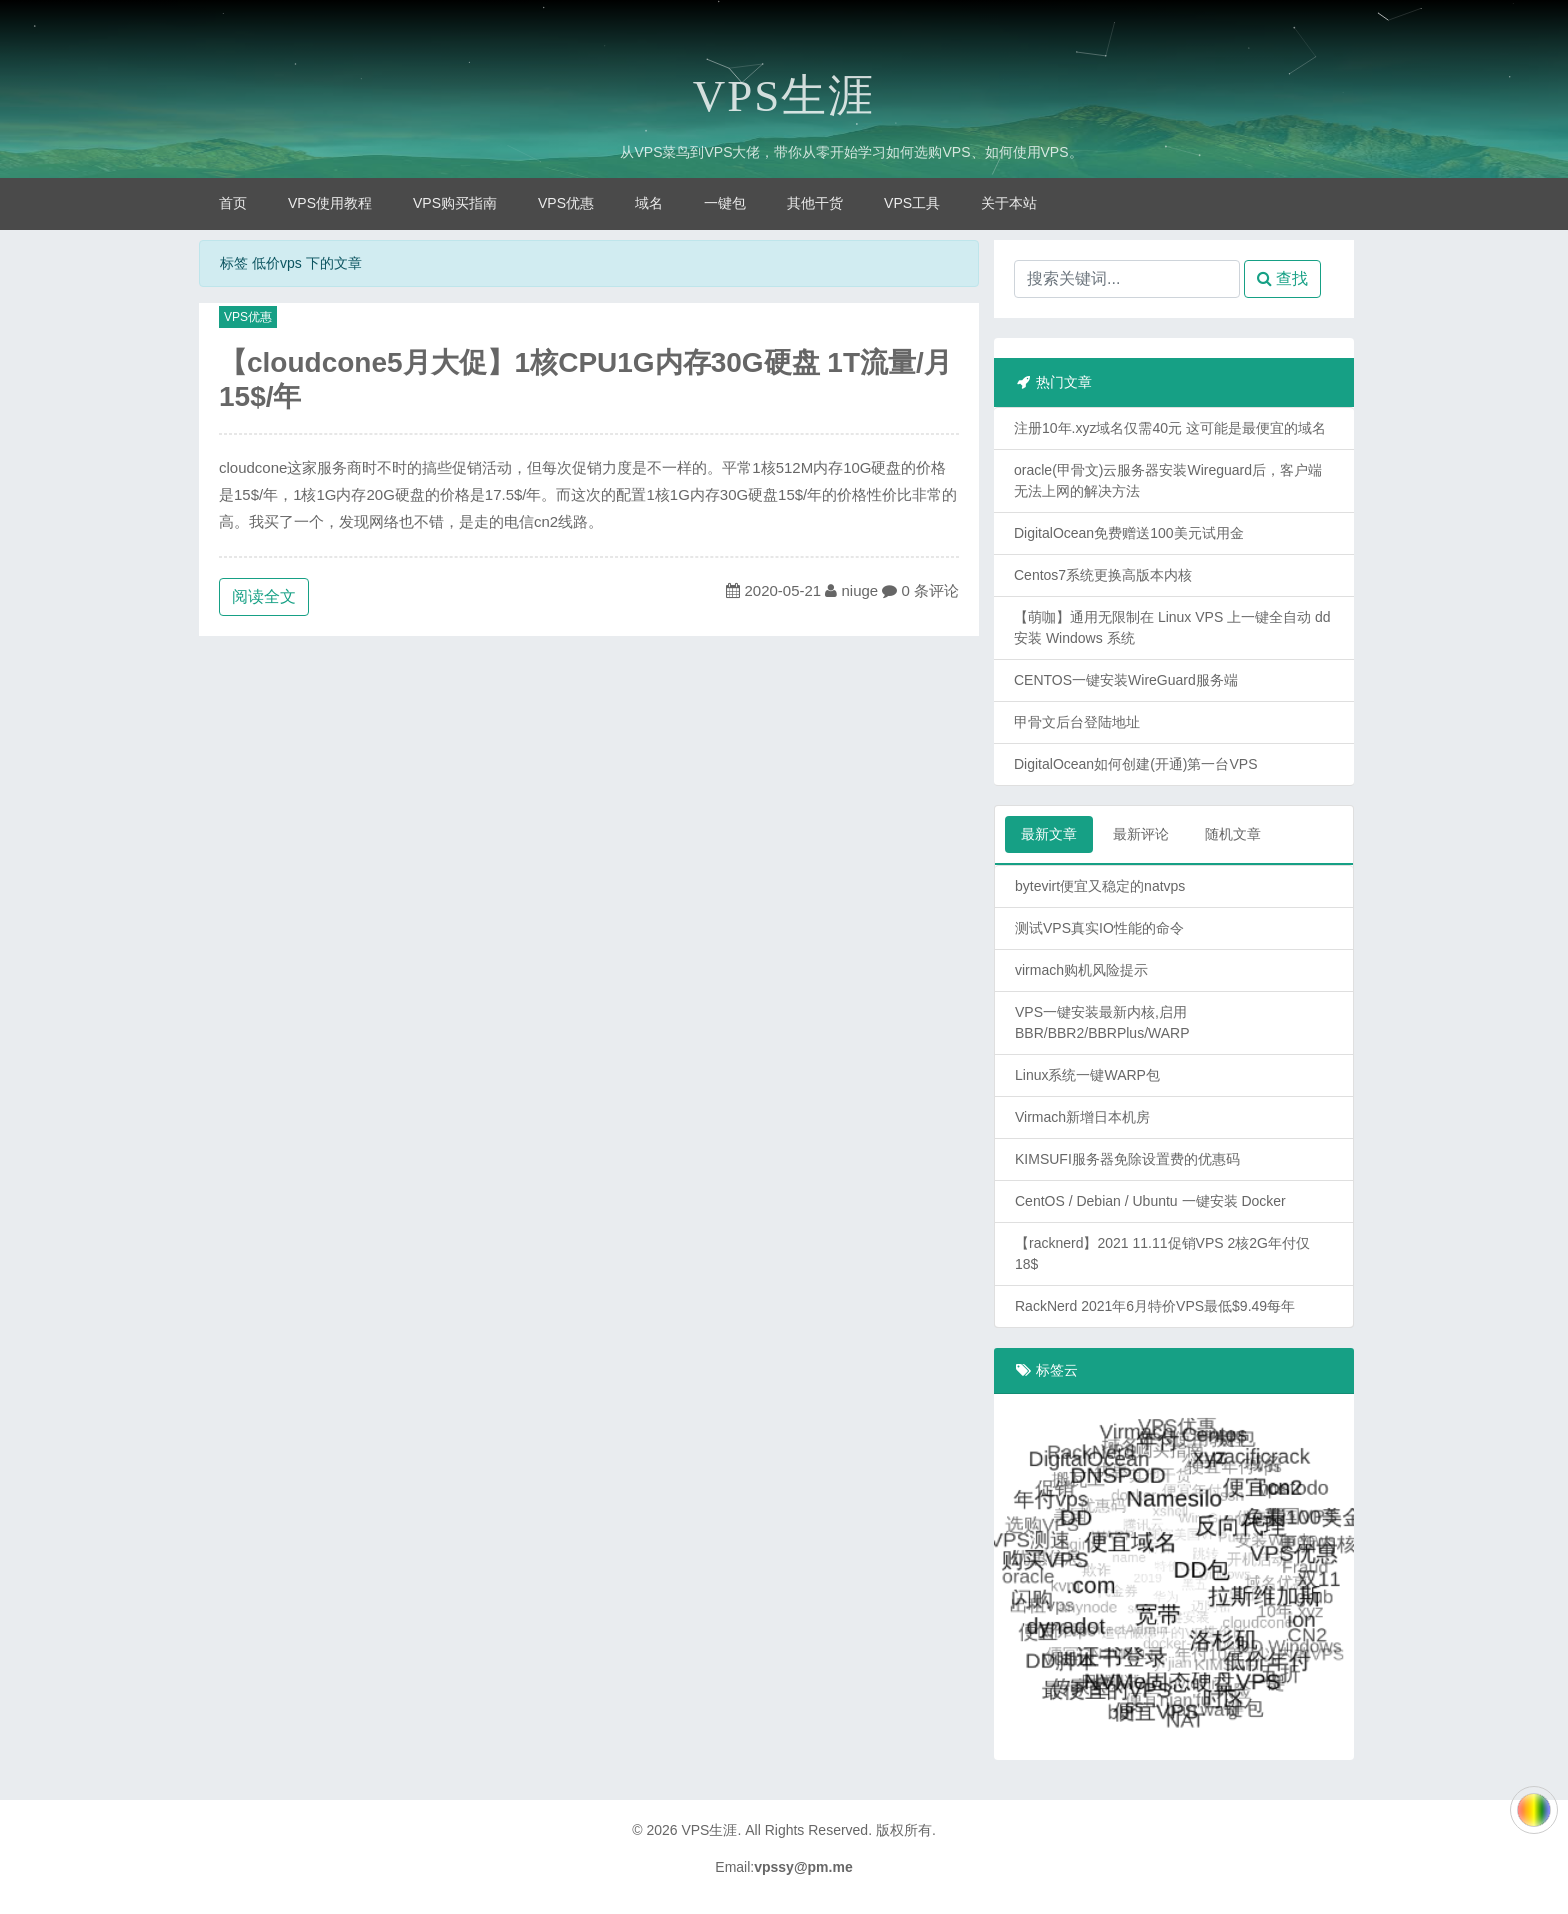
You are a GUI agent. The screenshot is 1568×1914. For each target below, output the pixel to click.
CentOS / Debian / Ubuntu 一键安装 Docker (1150, 1201)
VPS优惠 (566, 203)
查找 (1282, 278)
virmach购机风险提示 (1081, 970)
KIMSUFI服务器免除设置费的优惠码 (1127, 1159)
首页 (233, 203)
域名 (649, 203)
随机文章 (1233, 834)
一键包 (725, 203)
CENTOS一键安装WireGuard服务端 (1126, 680)
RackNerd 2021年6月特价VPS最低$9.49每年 (1155, 1306)
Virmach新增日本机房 (1082, 1117)
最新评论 (1141, 834)
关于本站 (1009, 203)
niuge (859, 590)
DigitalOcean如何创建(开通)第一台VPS (1136, 764)
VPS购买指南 (455, 203)
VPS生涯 (784, 96)
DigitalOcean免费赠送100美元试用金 (1129, 533)
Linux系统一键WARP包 (1087, 1075)
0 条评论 (931, 590)
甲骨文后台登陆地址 (1077, 722)
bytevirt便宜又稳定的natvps (1100, 886)
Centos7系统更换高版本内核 (1103, 575)
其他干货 (815, 203)
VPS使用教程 (330, 203)
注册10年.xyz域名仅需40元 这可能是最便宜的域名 (1170, 428)
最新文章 (1049, 834)
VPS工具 (912, 203)
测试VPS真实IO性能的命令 (1099, 928)
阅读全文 (264, 596)
